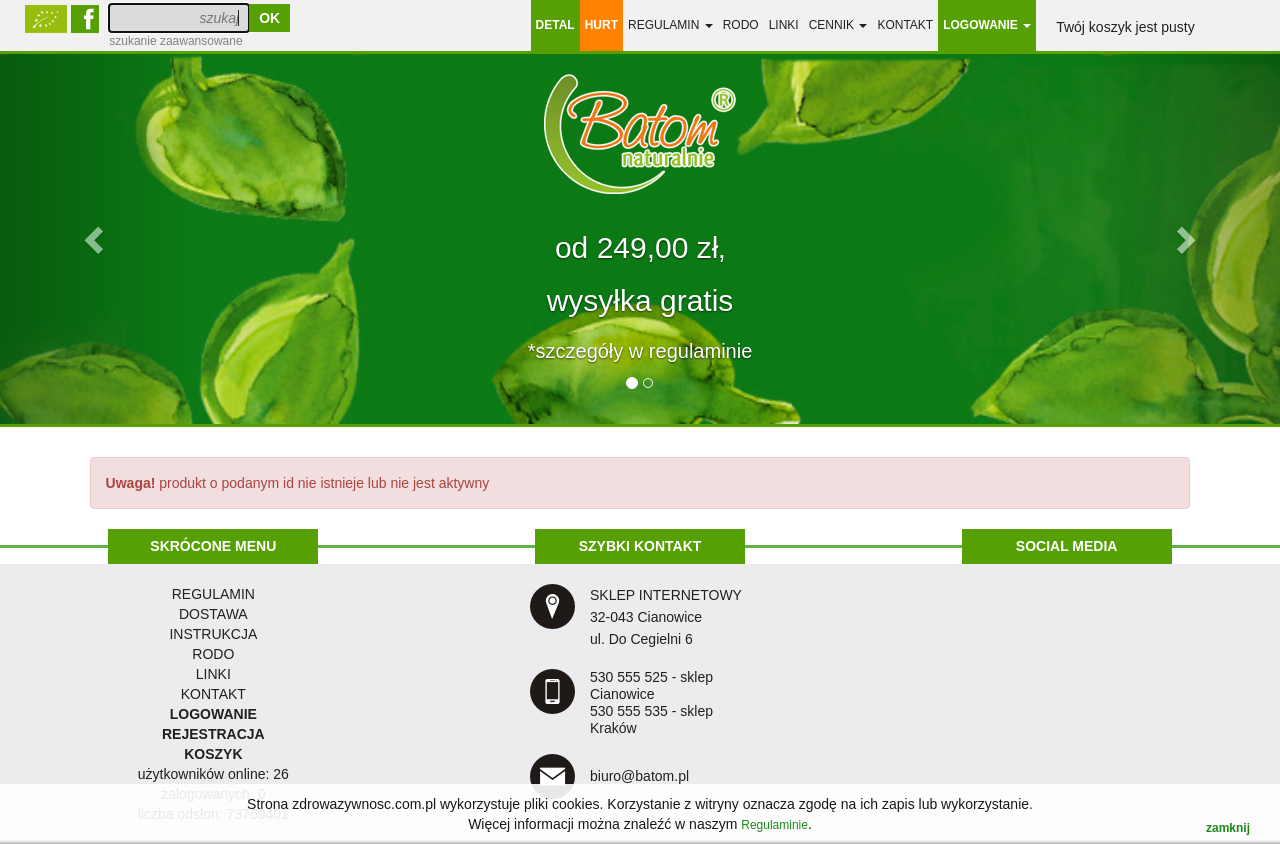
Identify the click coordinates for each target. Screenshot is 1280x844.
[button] (96, 239)
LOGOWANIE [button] (987, 25)
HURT (601, 25)
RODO (741, 25)
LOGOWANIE (213, 714)
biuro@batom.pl (639, 776)
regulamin (213, 594)
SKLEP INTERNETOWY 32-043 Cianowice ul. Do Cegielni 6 (666, 617)
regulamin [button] (670, 25)
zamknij (1228, 828)
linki (784, 25)
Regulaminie (774, 825)
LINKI (213, 674)
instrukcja (213, 634)
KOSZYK (213, 754)
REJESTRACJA (213, 734)
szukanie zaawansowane (175, 41)
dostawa (213, 614)
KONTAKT (213, 694)
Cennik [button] (838, 25)
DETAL (555, 25)
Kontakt (905, 25)
